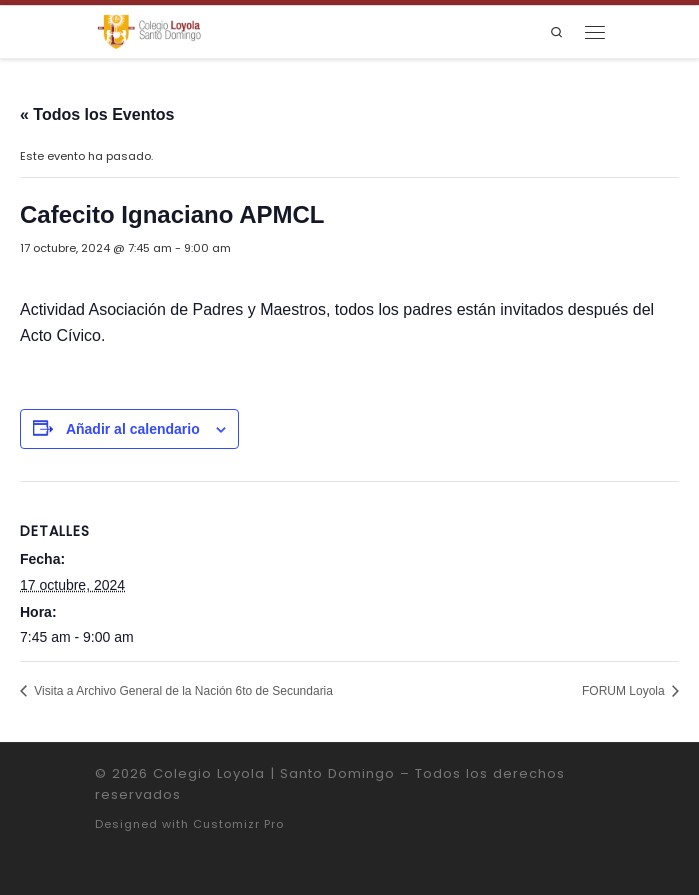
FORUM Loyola (625, 691)
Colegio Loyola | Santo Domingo (274, 773)
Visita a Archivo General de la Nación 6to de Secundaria (182, 691)
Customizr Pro (238, 824)
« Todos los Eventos (97, 114)
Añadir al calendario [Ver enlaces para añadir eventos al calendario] (133, 429)
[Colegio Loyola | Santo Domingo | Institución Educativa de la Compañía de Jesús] (149, 31)
